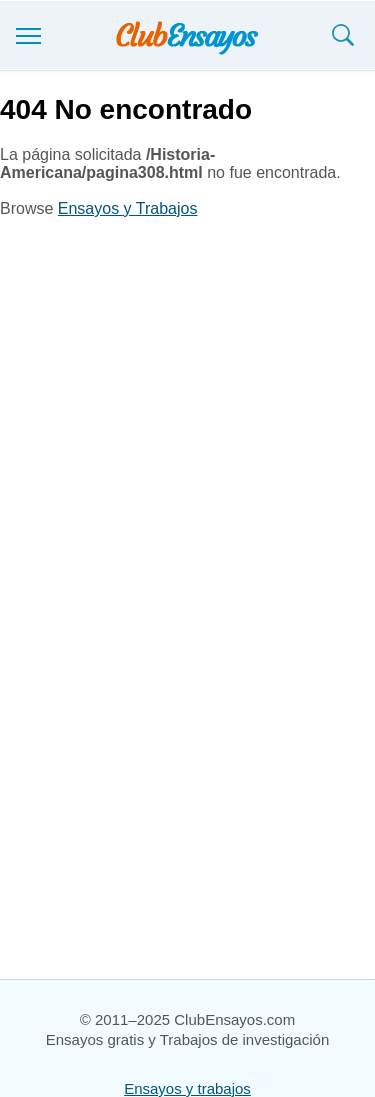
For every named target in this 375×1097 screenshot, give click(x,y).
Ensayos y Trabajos (128, 208)
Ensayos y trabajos (187, 1088)
